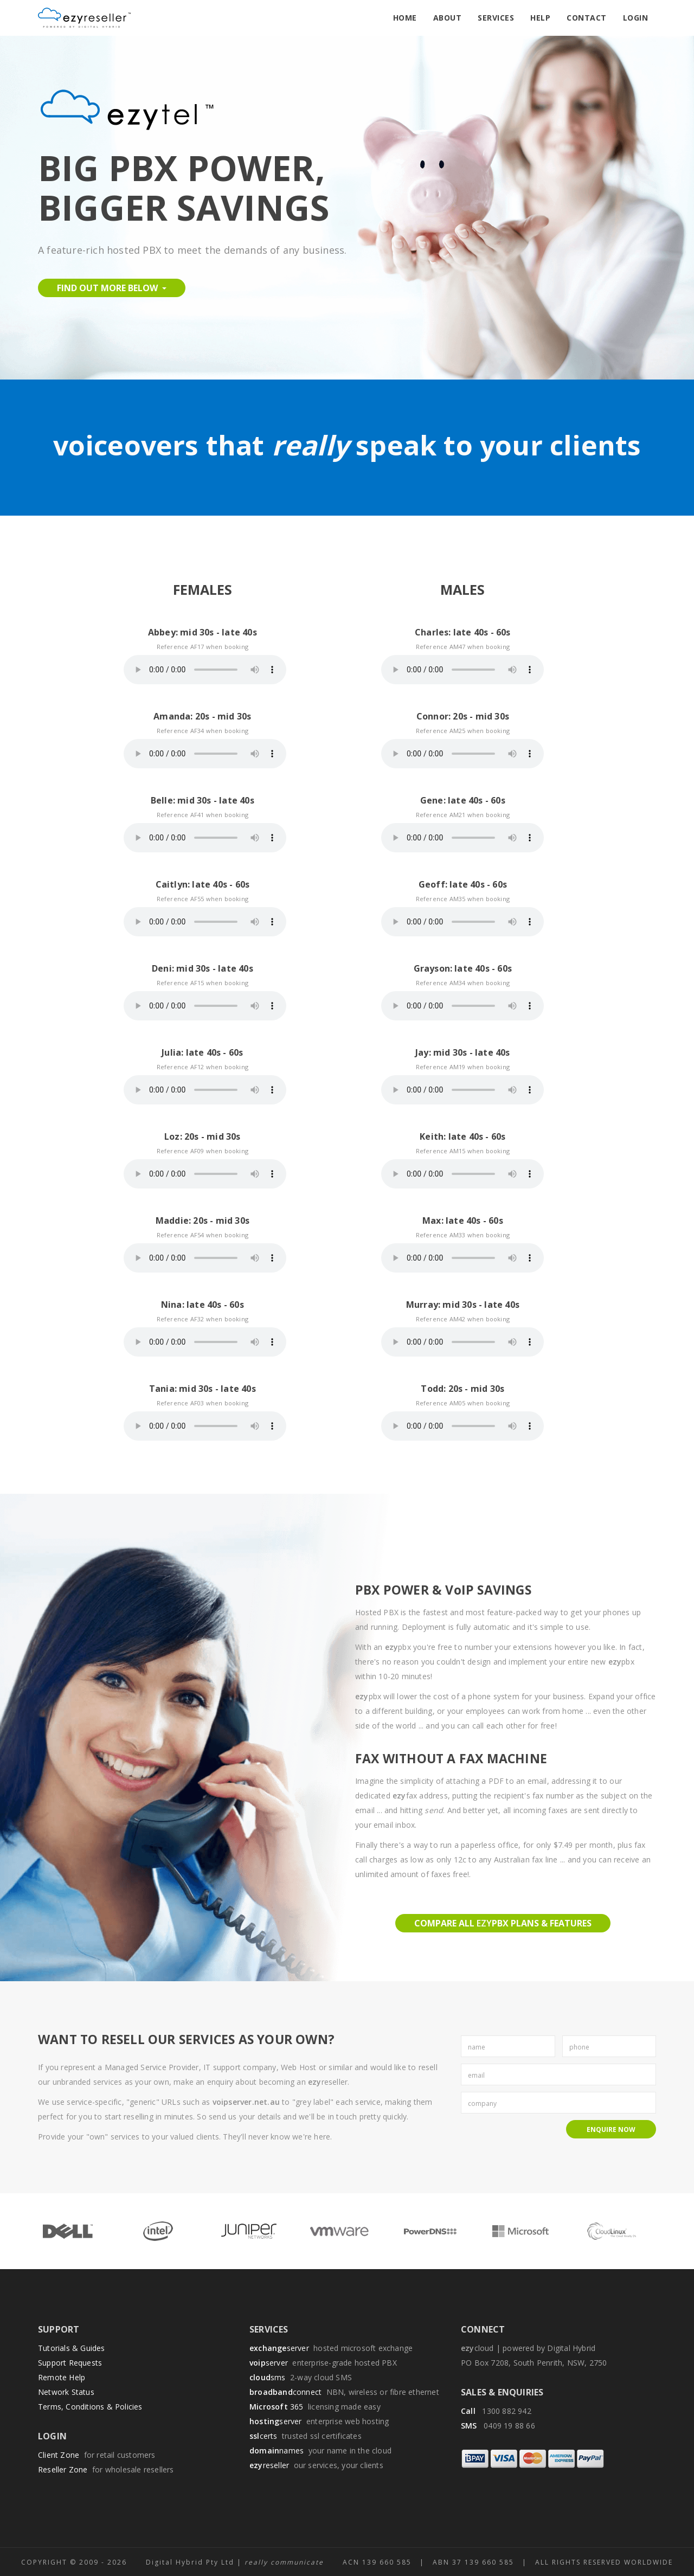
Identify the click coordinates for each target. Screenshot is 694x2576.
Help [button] (540, 17)
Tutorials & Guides (71, 2348)
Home (405, 17)
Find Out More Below (111, 288)
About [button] (447, 17)
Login (635, 17)
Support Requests (70, 2362)
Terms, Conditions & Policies (90, 2406)
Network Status (66, 2392)
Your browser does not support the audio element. (205, 669)
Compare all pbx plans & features (503, 1923)
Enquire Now (611, 2129)
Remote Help (61, 2377)
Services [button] (496, 17)
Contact (587, 17)
